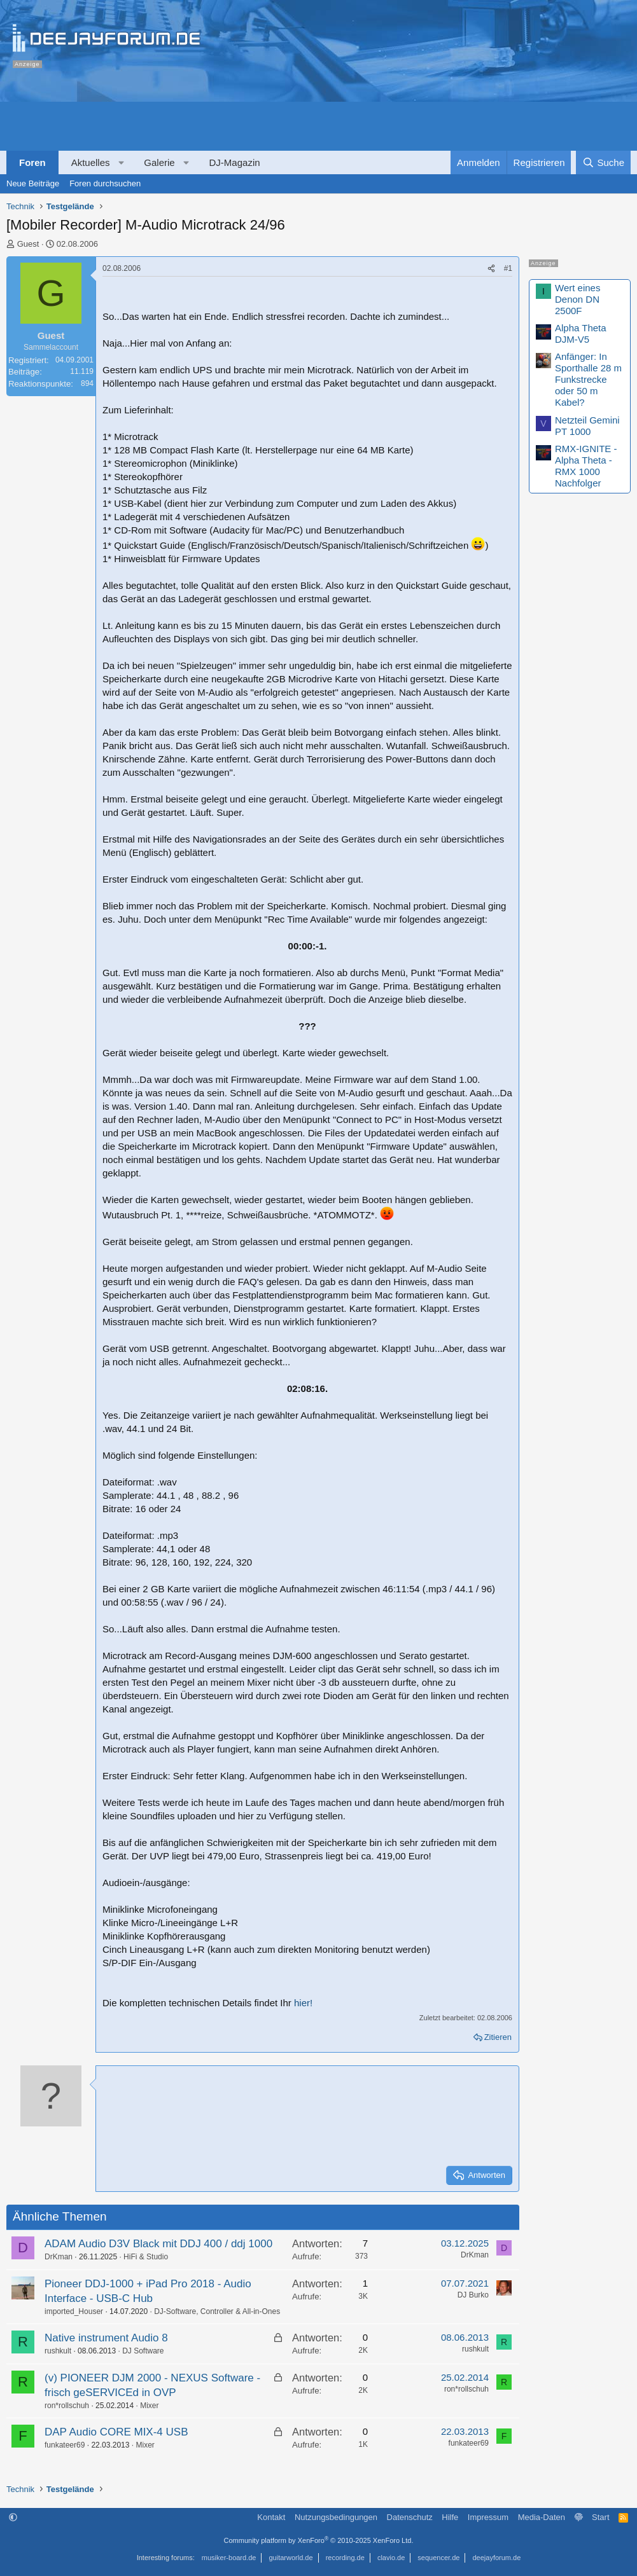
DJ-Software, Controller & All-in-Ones (217, 2311)
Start (600, 2517)
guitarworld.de (291, 2557)
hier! (303, 2002)
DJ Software (143, 2350)
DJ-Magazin (234, 162)
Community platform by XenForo (319, 2540)
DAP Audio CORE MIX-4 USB (116, 2432)
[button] (121, 162)
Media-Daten (541, 2517)
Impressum (488, 2517)
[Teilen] (491, 268)
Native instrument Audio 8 (106, 2338)
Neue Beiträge (32, 183)
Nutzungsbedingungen (336, 2517)
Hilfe (450, 2517)
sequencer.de (438, 2557)
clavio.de (391, 2557)
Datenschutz (410, 2517)
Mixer (149, 2405)
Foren (32, 162)
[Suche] (603, 162)
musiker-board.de (229, 2557)
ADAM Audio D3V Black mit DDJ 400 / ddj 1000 (158, 2244)
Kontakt (271, 2517)
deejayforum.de (496, 2557)
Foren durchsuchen (105, 183)
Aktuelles (90, 162)
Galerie (159, 162)
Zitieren (498, 2037)
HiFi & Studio (145, 2256)
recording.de (345, 2557)
